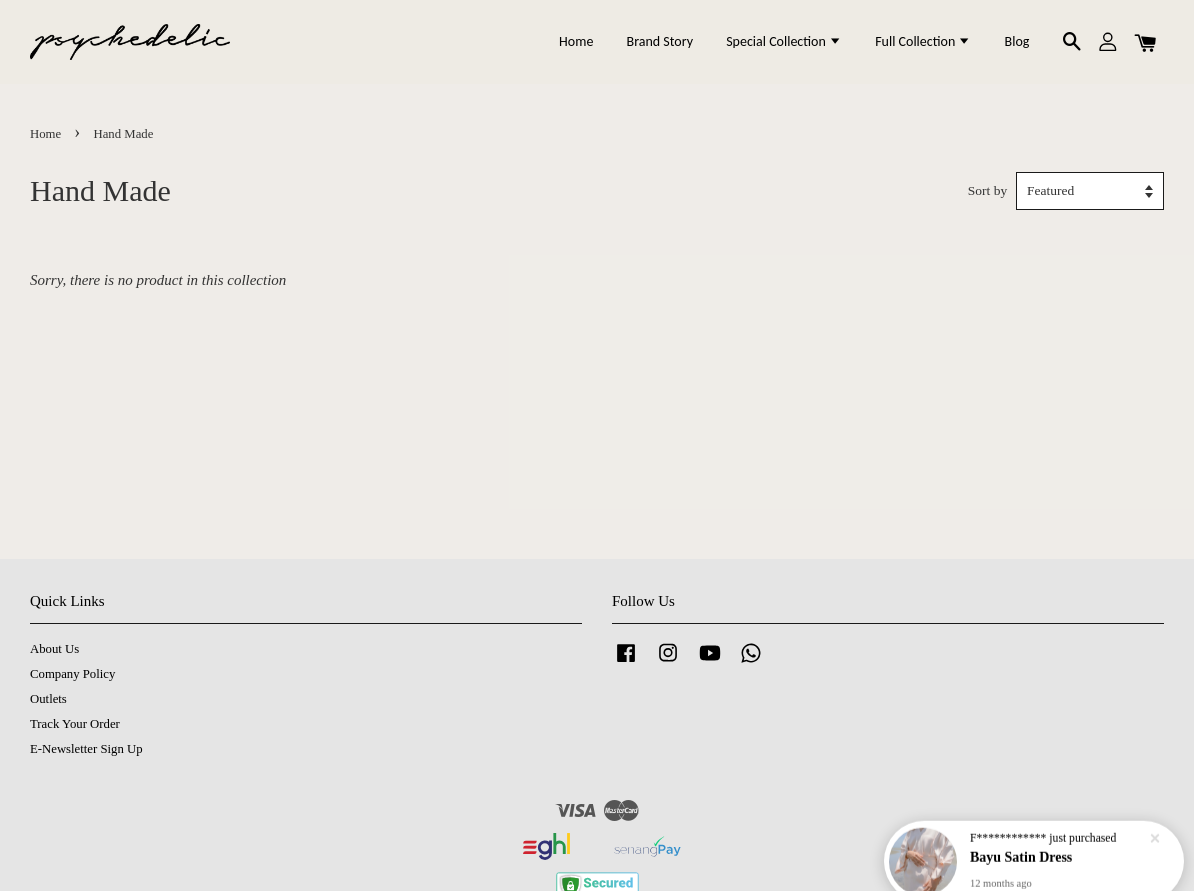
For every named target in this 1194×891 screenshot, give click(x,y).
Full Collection (923, 41)
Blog (1017, 41)
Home (576, 41)
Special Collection (784, 41)
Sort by (987, 190)
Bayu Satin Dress (1022, 838)
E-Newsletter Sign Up (86, 749)
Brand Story (660, 41)
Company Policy (72, 674)
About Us (54, 649)
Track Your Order (75, 724)
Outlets (48, 699)
